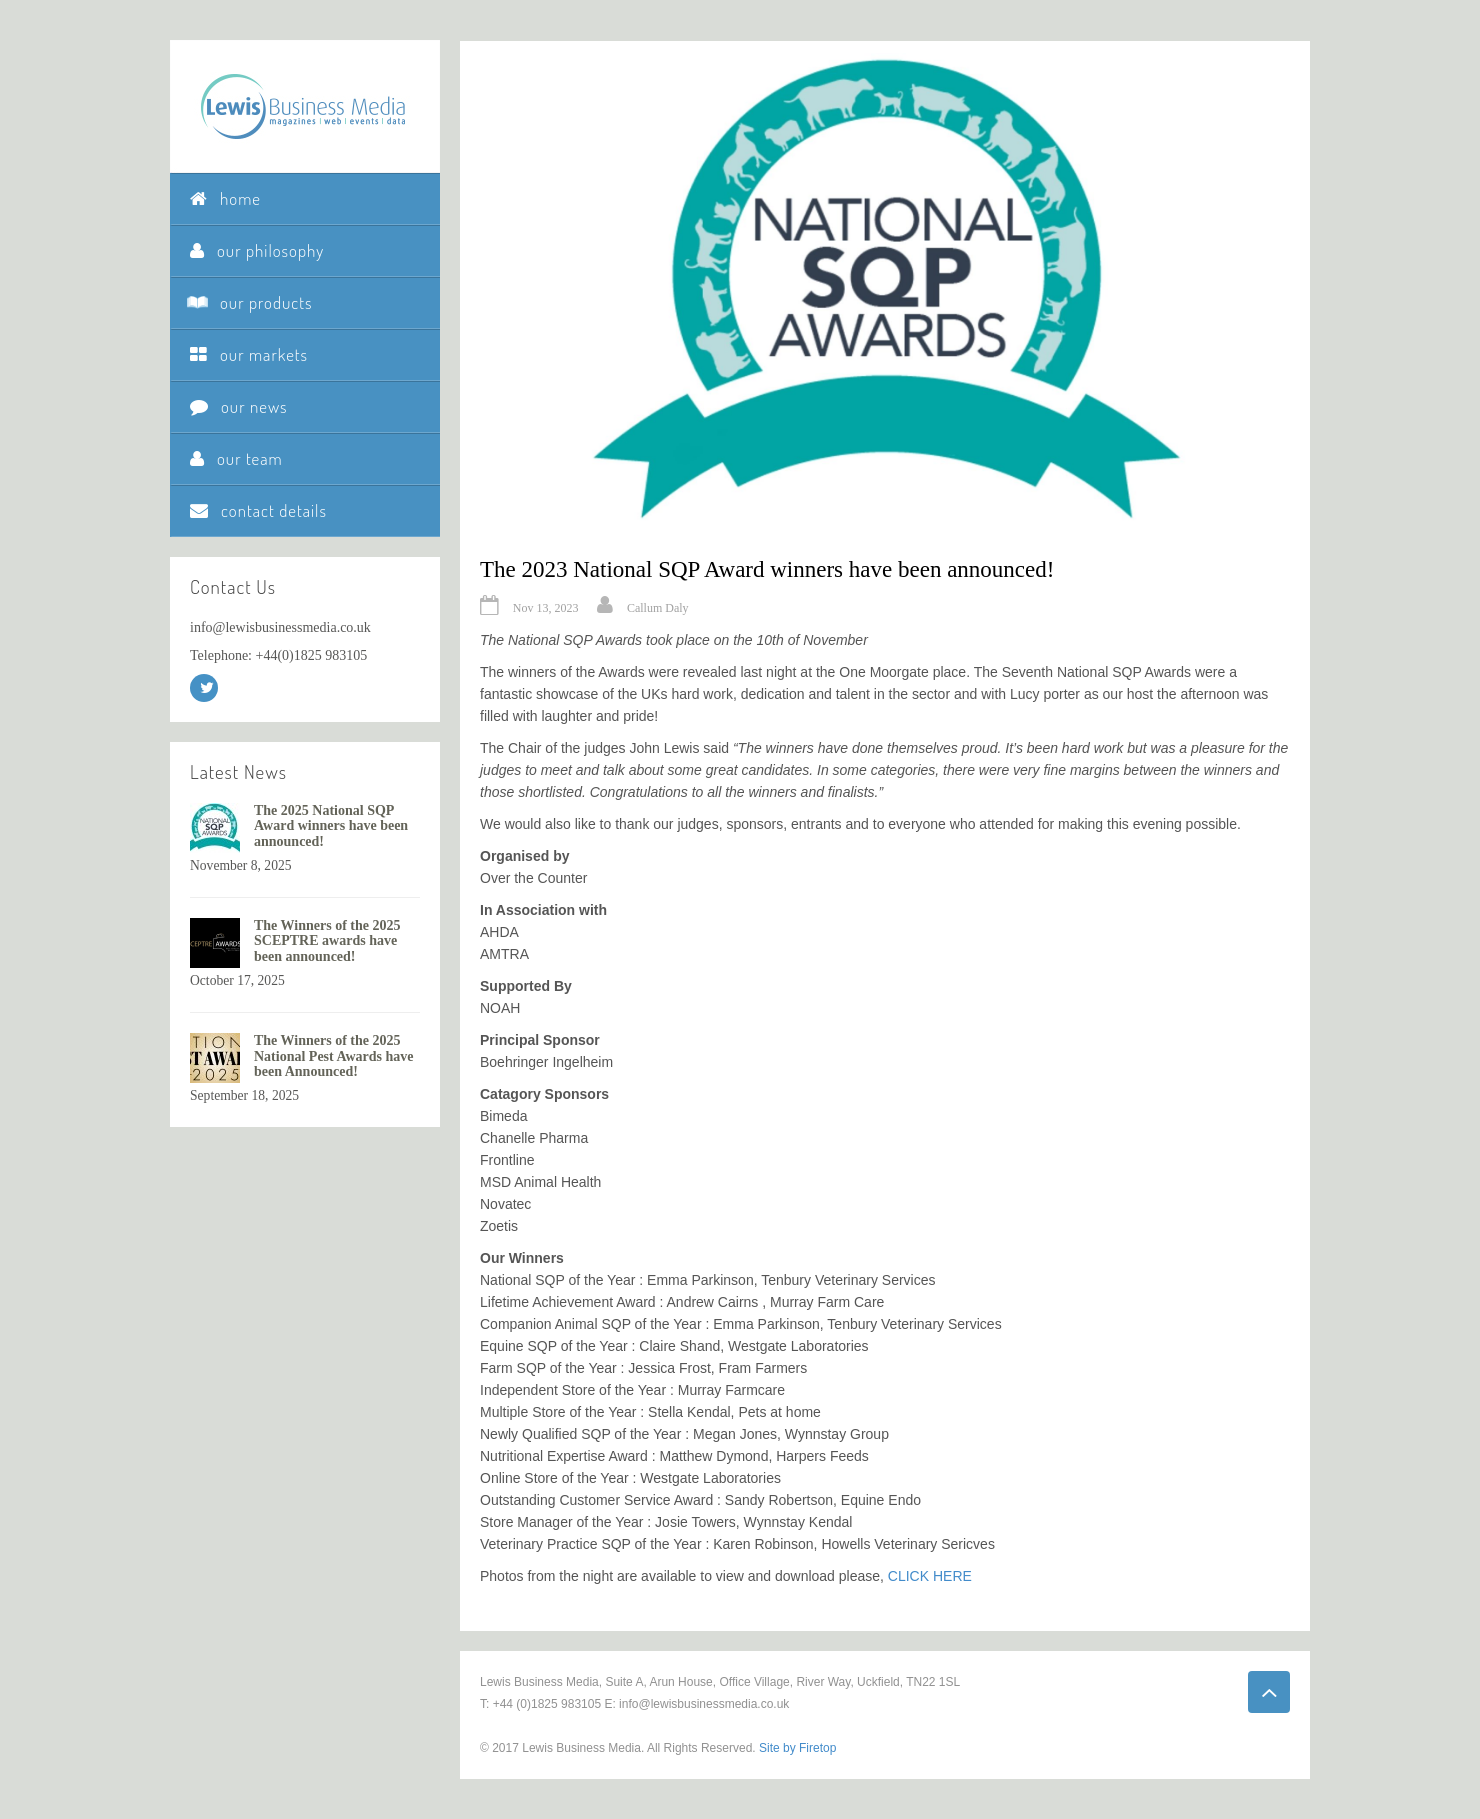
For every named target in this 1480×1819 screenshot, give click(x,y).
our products (251, 302)
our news (239, 406)
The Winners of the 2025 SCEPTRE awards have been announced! (327, 941)
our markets (249, 354)
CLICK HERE (930, 1576)
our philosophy (257, 250)
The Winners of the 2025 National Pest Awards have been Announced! (334, 1056)
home (225, 198)
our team (236, 458)
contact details (258, 510)
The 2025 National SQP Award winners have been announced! (331, 826)
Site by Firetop (797, 1748)
